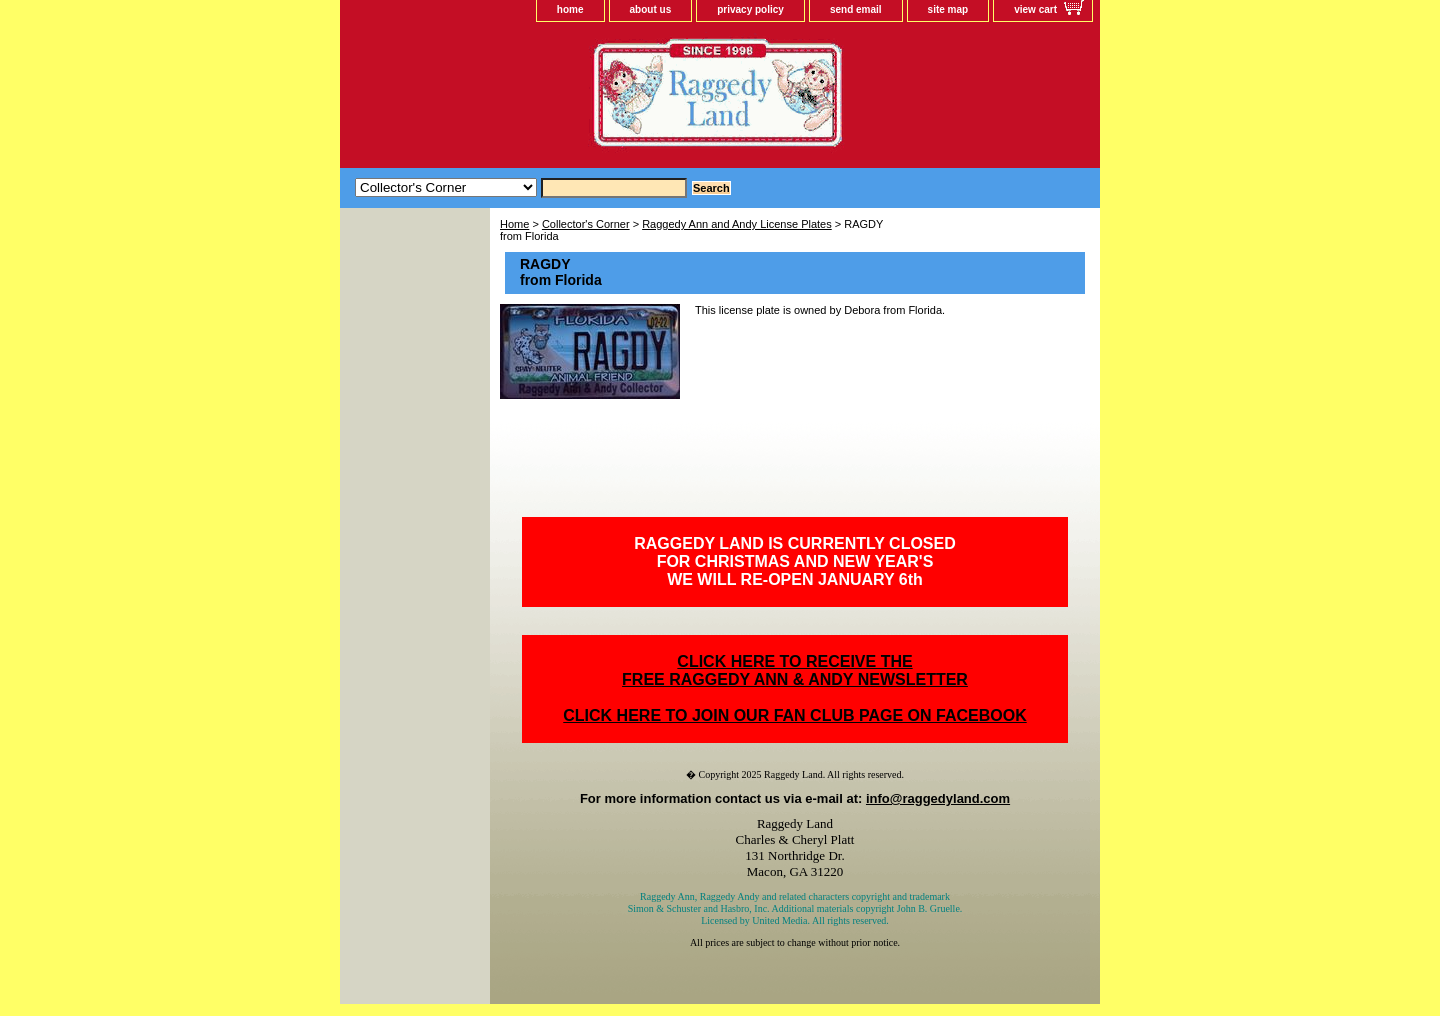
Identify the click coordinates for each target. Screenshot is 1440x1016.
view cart (1035, 9)
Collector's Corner (586, 224)
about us (651, 9)
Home (514, 224)
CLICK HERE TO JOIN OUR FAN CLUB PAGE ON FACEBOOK (794, 715)
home (570, 9)
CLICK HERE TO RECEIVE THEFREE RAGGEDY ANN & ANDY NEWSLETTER (795, 670)
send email (856, 9)
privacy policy (750, 9)
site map (948, 9)
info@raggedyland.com (938, 798)
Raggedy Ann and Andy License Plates (737, 224)
